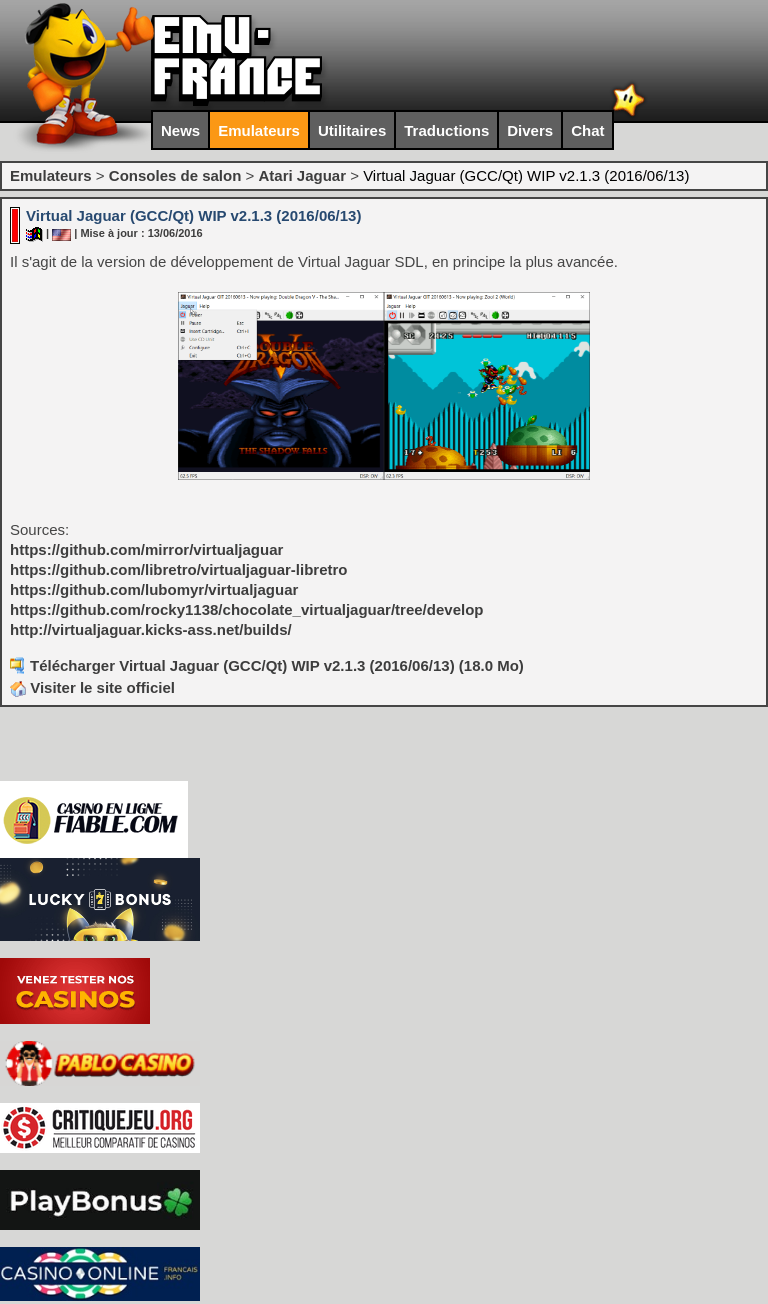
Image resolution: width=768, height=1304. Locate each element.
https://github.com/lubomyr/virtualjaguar (154, 589)
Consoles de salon (175, 175)
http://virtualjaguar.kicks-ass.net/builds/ (151, 629)
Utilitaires (352, 130)
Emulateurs (259, 130)
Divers (530, 130)
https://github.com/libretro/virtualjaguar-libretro (179, 569)
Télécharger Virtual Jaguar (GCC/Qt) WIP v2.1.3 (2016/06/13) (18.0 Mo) (277, 665)
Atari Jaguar (302, 175)
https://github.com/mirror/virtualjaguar (146, 549)
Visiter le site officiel (92, 687)
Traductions (446, 130)
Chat (587, 130)
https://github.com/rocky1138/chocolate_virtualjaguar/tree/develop (246, 609)
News (180, 130)
